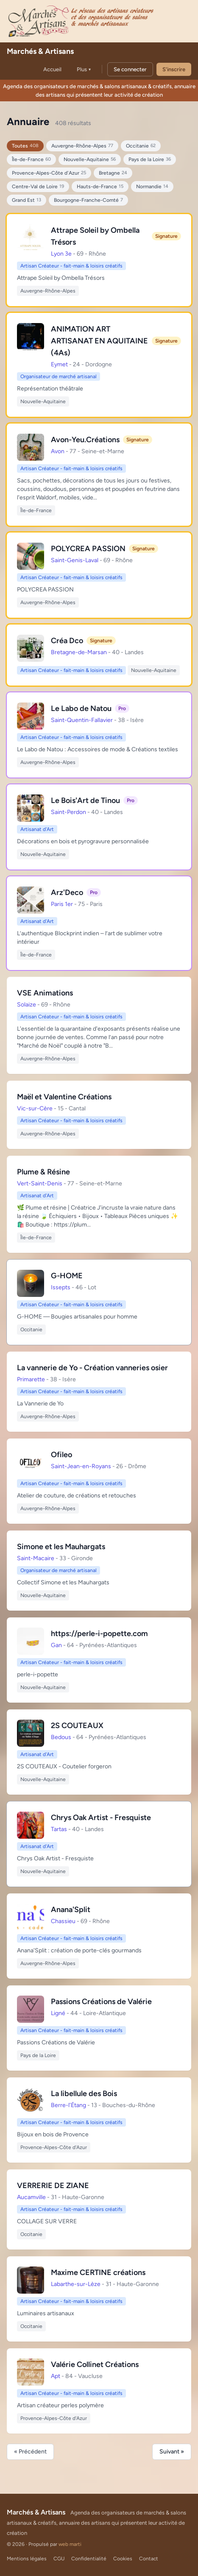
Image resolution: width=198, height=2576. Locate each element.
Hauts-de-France (100, 186)
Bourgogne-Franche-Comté (88, 200)
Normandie (152, 186)
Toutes (25, 146)
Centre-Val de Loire (38, 186)
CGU (58, 2559)
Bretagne (113, 173)
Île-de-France (31, 159)
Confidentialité (88, 2559)
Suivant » (171, 2451)
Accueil (52, 69)
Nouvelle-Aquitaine (90, 159)
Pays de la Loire (149, 159)
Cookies (122, 2559)
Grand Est (26, 200)
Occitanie (141, 146)
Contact (148, 2559)
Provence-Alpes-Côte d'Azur (49, 173)
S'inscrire (173, 69)
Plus (84, 69)
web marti (70, 2544)
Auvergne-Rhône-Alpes (82, 146)
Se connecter (130, 69)
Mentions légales (27, 2559)
